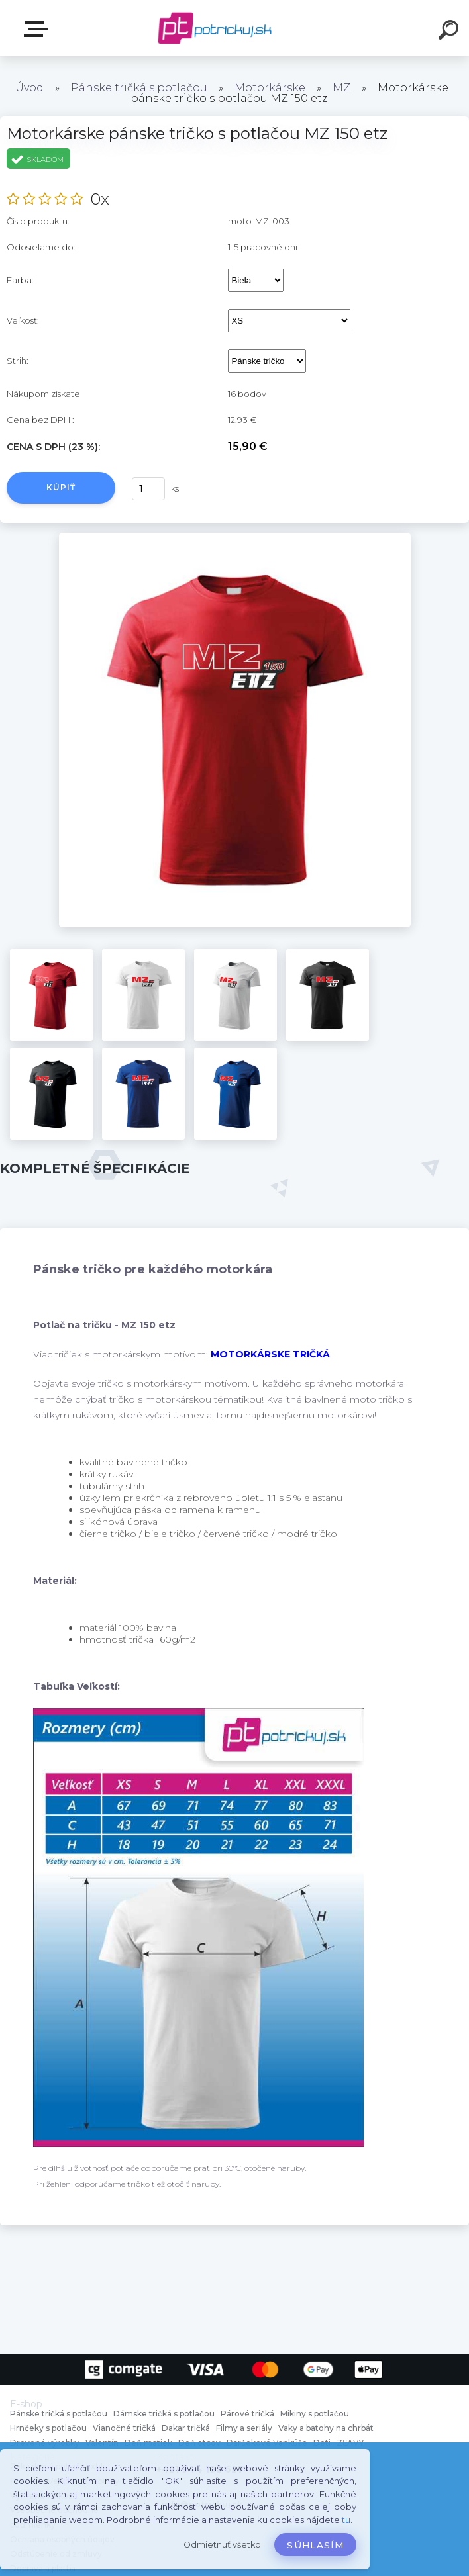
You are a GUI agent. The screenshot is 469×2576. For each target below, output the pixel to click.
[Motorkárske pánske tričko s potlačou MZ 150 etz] (235, 537)
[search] (450, 32)
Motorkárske (269, 87)
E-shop (38, 29)
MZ (341, 87)
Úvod (29, 87)
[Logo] (215, 28)
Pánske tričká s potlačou (139, 87)
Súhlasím (315, 2545)
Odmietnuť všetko (222, 2545)
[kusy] (148, 488)
